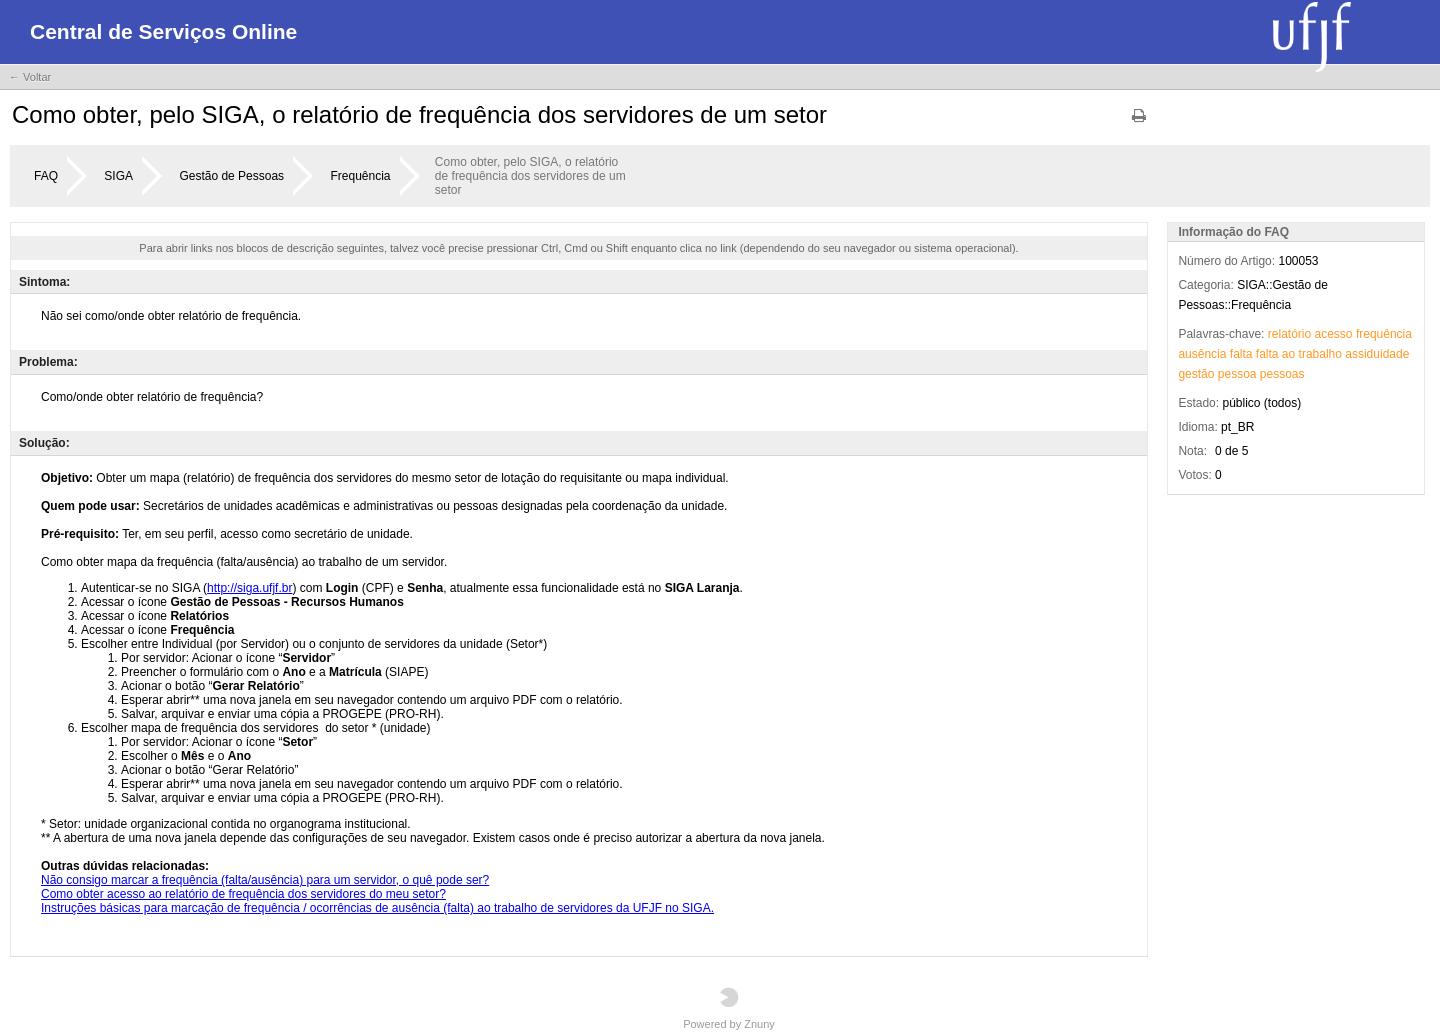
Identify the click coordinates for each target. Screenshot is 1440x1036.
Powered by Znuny (729, 1008)
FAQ (46, 176)
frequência (1384, 334)
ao (1288, 354)
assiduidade (1377, 354)
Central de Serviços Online (163, 31)
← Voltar (30, 77)
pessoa (1237, 374)
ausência (1202, 354)
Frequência (360, 176)
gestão (1196, 374)
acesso (1334, 334)
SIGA (118, 176)
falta (1241, 354)
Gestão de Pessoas (231, 176)
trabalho (1320, 354)
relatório (1289, 334)
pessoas (1282, 374)
